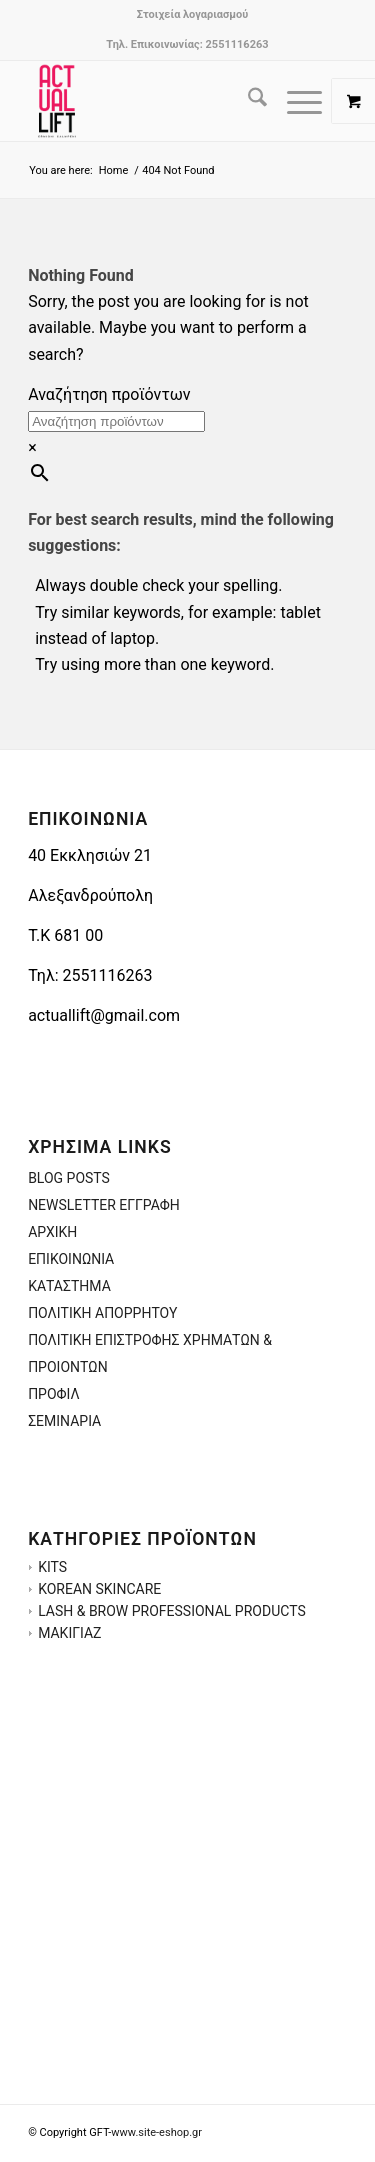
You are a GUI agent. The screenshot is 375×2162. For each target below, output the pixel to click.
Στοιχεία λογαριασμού (193, 14)
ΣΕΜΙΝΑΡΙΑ (64, 1421)
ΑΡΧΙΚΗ (52, 1232)
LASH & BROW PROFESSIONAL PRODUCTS (172, 1611)
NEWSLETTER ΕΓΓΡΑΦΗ (104, 1205)
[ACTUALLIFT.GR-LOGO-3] (155, 101)
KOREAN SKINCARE (99, 1589)
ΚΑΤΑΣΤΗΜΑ (69, 1286)
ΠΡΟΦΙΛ (54, 1394)
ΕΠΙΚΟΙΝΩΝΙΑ (71, 1259)
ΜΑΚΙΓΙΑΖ (69, 1633)
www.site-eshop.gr (156, 2132)
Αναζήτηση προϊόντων (109, 394)
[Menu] (294, 101)
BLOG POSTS (69, 1178)
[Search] (247, 101)
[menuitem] (193, 15)
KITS (52, 1567)
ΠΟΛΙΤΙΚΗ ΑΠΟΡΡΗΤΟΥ (102, 1313)
